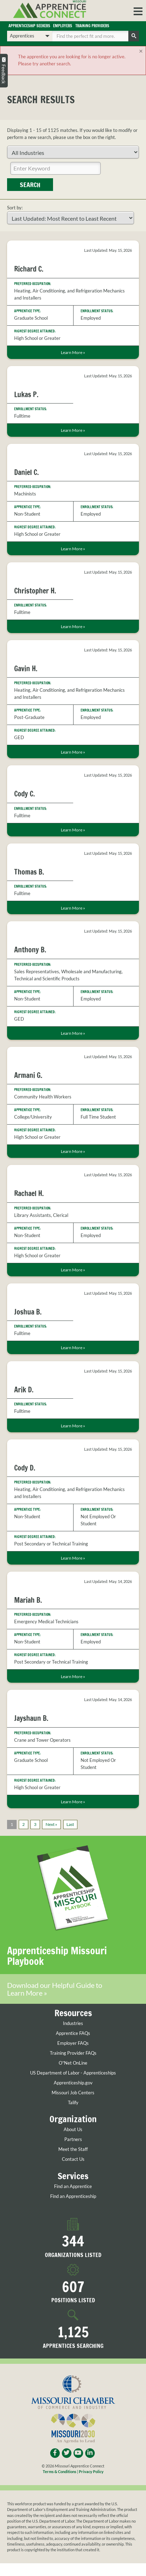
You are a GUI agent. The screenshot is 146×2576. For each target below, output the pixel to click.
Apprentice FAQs (73, 2033)
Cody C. (24, 794)
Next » (51, 1824)
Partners (73, 2139)
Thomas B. (29, 872)
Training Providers (92, 26)
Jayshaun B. (31, 1718)
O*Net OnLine (73, 2063)
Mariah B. (28, 1600)
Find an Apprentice (73, 2186)
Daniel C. (26, 472)
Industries (73, 2023)
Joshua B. (28, 1312)
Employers (62, 26)
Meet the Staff (73, 2149)
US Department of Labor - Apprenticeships (73, 2073)
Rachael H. (29, 1193)
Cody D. (24, 1468)
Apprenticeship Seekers (29, 26)
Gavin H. (25, 668)
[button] (138, 10)
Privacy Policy (91, 2471)
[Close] (141, 51)
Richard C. (28, 269)
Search (30, 184)
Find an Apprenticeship (73, 2196)
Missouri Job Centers (73, 2092)
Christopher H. (35, 591)
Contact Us (73, 2159)
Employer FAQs (73, 2043)
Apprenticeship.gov (73, 2082)
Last (70, 1824)
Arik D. (24, 1390)
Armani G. (28, 1075)
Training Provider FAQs (73, 2053)
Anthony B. (30, 950)
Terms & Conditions (59, 2471)
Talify (73, 2102)
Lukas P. (26, 394)
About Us (73, 2129)
